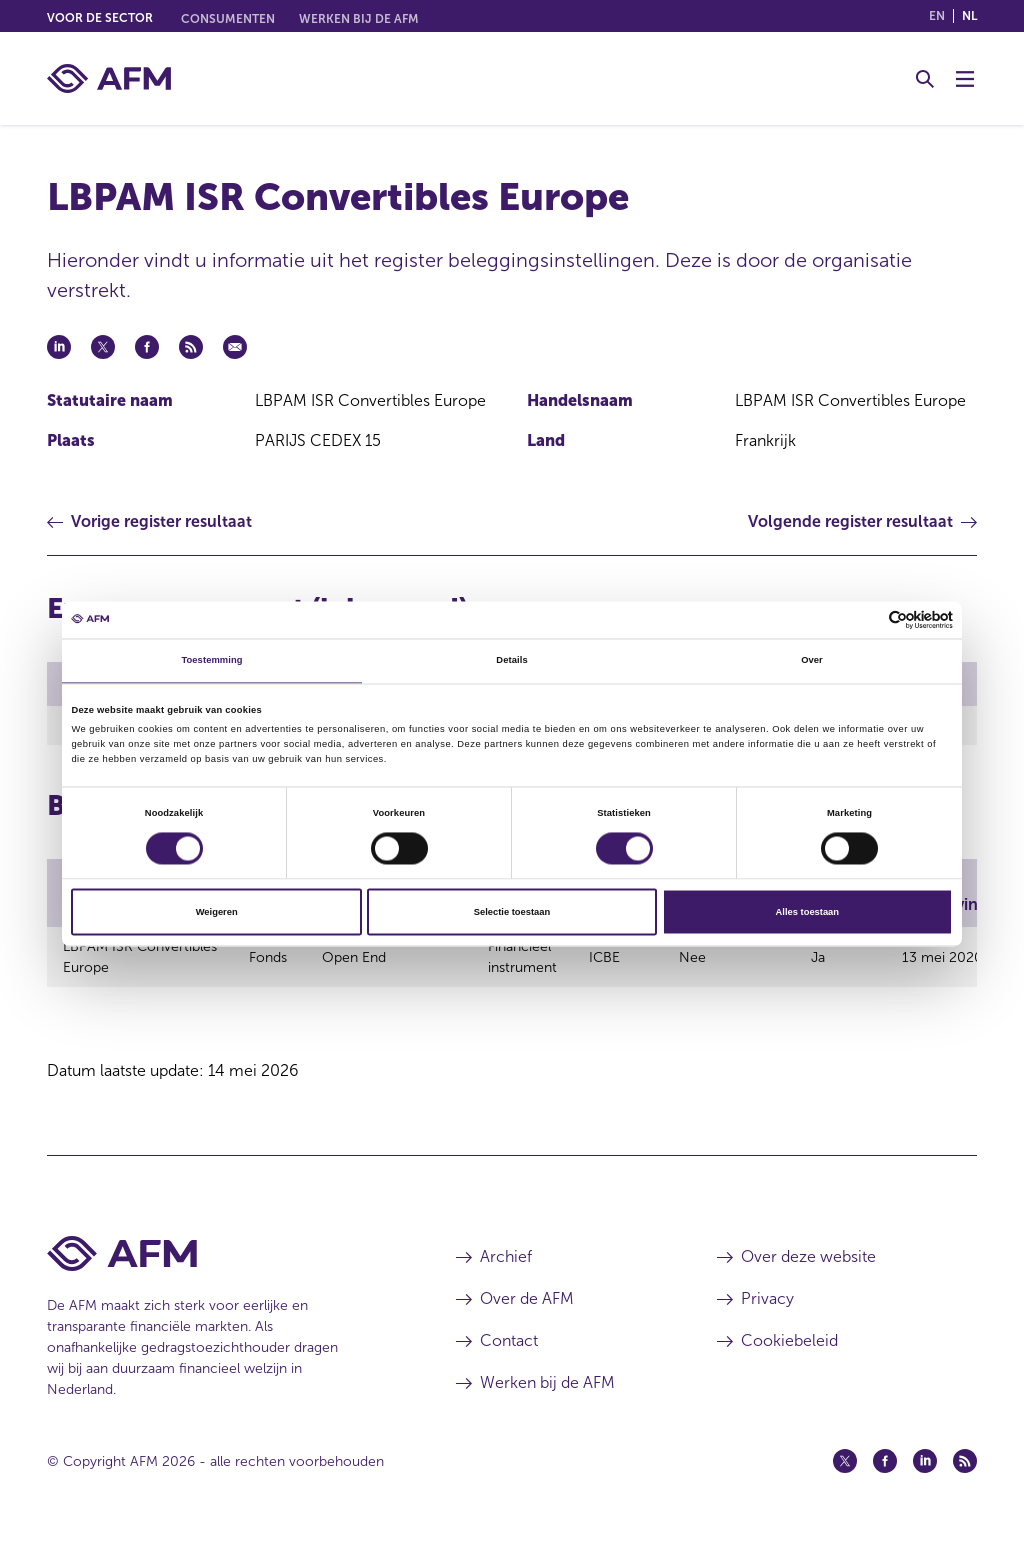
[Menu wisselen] (965, 79)
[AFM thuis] (109, 78)
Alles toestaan (807, 912)
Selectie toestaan (512, 912)
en (937, 16)
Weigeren (217, 912)
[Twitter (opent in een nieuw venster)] (845, 1470)
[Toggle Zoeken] (925, 79)
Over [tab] (812, 661)
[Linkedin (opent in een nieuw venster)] (925, 1470)
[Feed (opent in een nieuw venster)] (965, 1470)
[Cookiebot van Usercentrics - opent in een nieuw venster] (865, 619)
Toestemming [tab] (211, 661)
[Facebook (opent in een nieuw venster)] (885, 1470)
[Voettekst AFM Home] (221, 1262)
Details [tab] (511, 661)
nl (969, 16)
